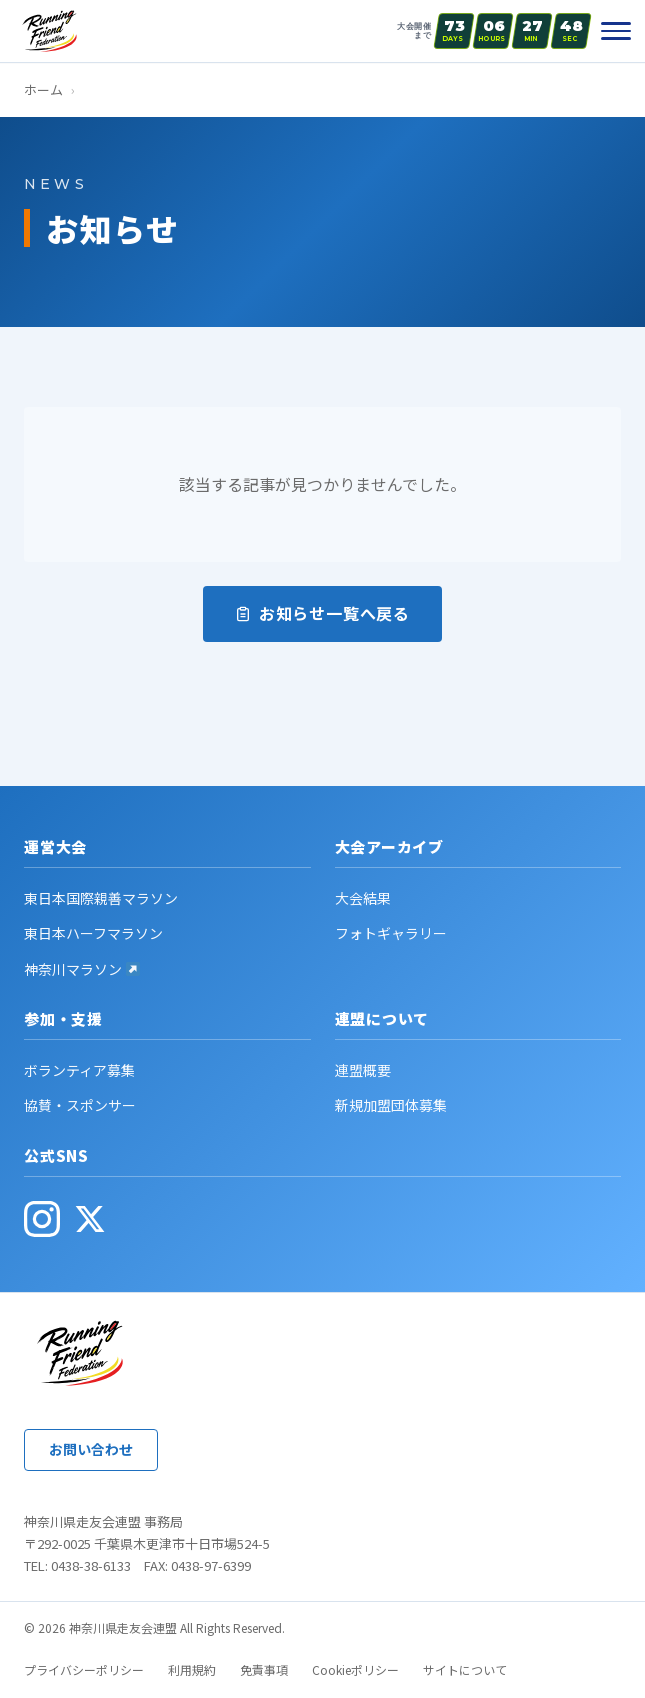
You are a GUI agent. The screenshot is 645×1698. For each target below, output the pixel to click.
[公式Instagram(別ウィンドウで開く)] (42, 1219)
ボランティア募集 (79, 1070)
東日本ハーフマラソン (93, 933)
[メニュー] (616, 31)
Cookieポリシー (355, 1669)
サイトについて (465, 1669)
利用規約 (192, 1669)
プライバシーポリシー (84, 1669)
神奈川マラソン (82, 969)
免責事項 (264, 1669)
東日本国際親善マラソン (101, 898)
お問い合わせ (91, 1449)
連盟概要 (363, 1070)
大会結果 (363, 898)
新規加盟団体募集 (391, 1105)
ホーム (43, 89)
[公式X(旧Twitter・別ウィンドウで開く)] (90, 1219)
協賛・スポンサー (80, 1105)
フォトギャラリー (391, 933)
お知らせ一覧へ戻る (322, 613)
